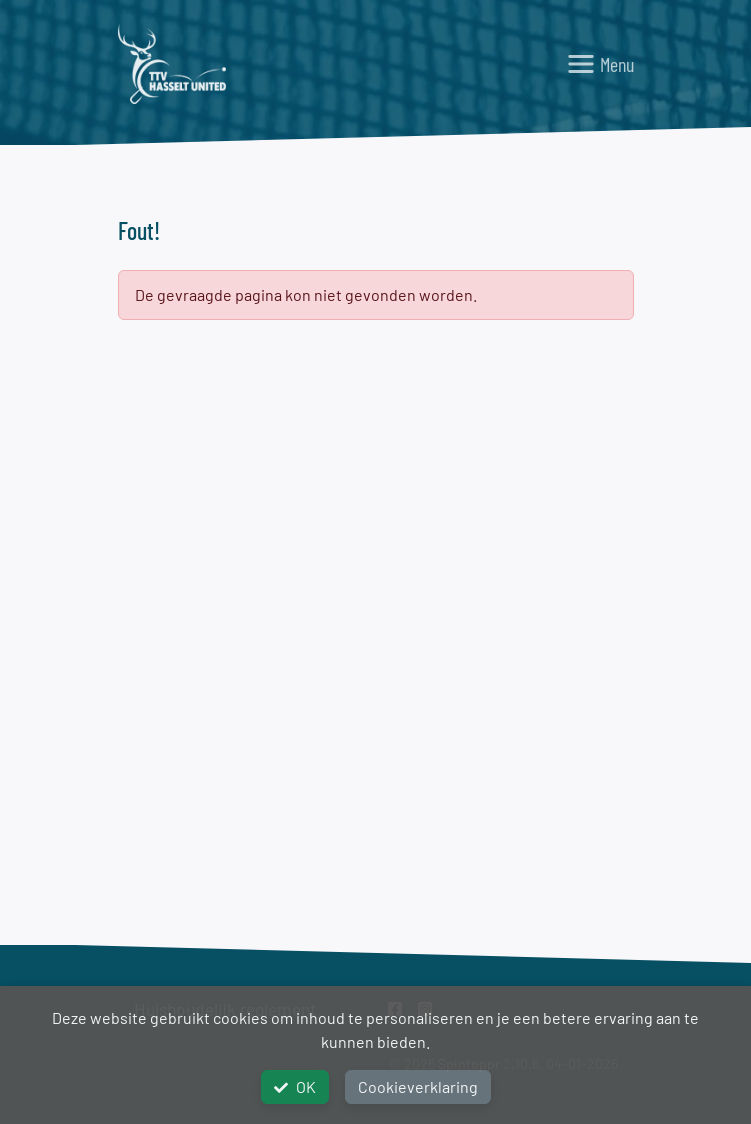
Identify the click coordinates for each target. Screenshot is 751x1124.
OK (295, 1086)
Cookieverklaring (418, 1086)
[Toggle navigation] (600, 64)
